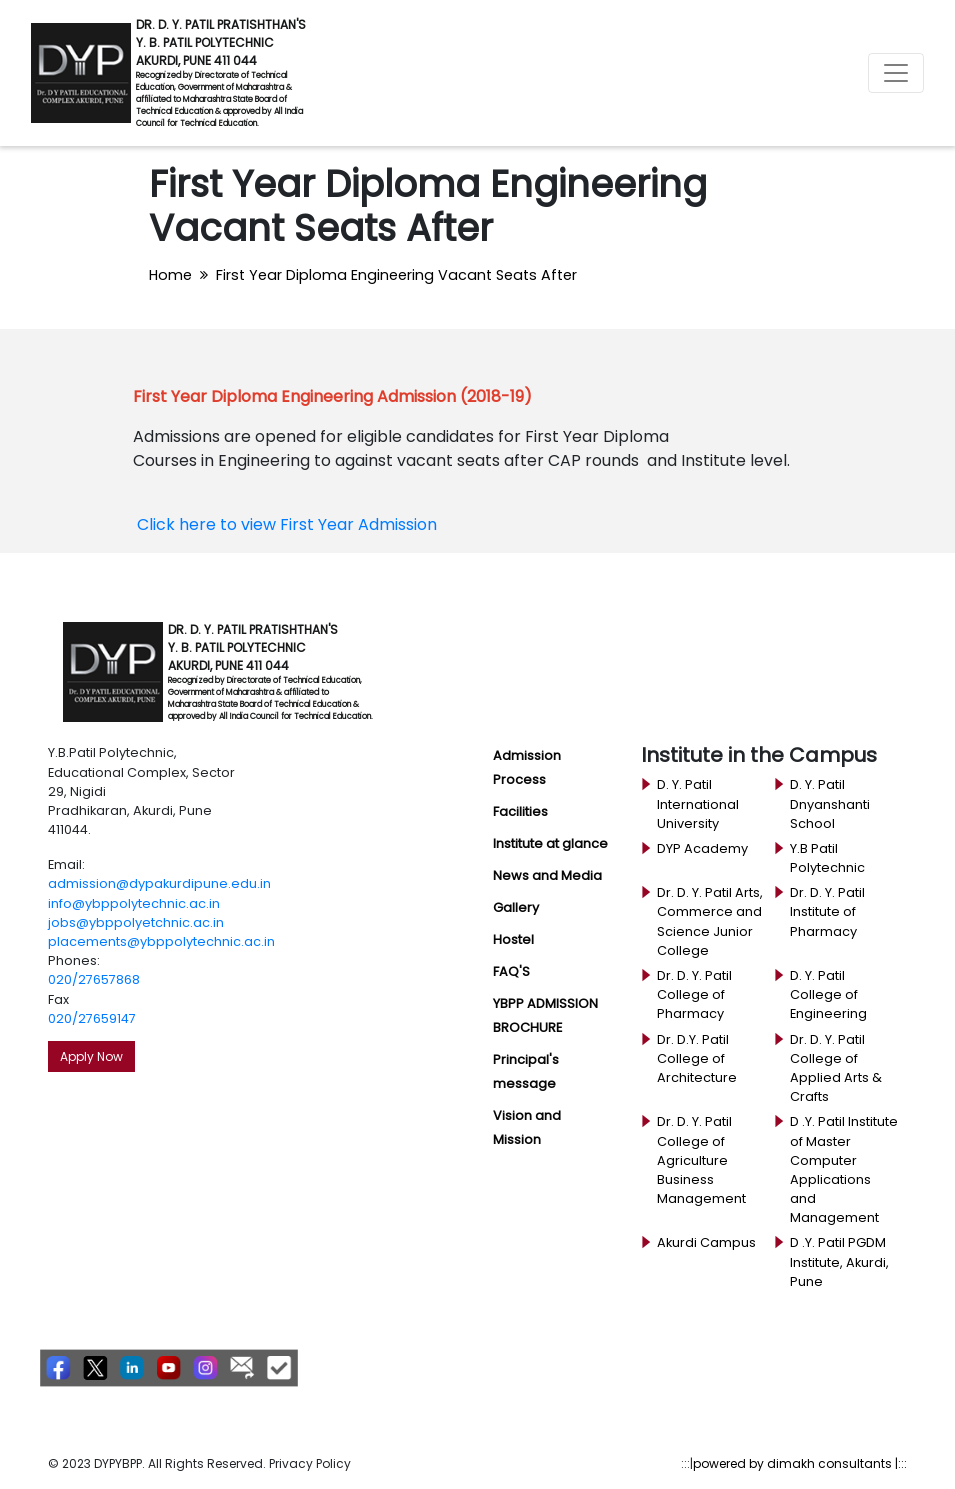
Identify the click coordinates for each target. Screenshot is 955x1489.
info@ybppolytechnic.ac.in (134, 903)
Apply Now (91, 1056)
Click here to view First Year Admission (287, 524)
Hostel (513, 939)
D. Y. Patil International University (698, 803)
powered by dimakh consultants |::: (800, 1463)
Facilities (520, 811)
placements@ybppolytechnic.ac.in (161, 941)
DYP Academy (702, 848)
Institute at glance (550, 843)
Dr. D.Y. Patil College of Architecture (697, 1058)
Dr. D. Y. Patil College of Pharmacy (694, 994)
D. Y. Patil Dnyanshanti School (830, 803)
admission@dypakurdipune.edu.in (159, 883)
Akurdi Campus (706, 1242)
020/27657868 (94, 979)
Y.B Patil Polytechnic (827, 858)
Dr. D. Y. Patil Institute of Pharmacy (827, 911)
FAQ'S (511, 971)
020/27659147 (92, 1018)
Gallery (516, 907)
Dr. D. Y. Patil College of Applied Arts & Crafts (836, 1068)
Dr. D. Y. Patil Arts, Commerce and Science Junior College (710, 921)
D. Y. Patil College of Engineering (828, 994)
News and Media (547, 875)
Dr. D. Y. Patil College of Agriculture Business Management (701, 1160)
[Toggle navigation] (896, 73)
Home (170, 275)
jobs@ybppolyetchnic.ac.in (136, 922)
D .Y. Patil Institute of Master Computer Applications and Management (844, 1169)
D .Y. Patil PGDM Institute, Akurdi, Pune (839, 1261)
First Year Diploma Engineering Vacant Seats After (396, 275)
